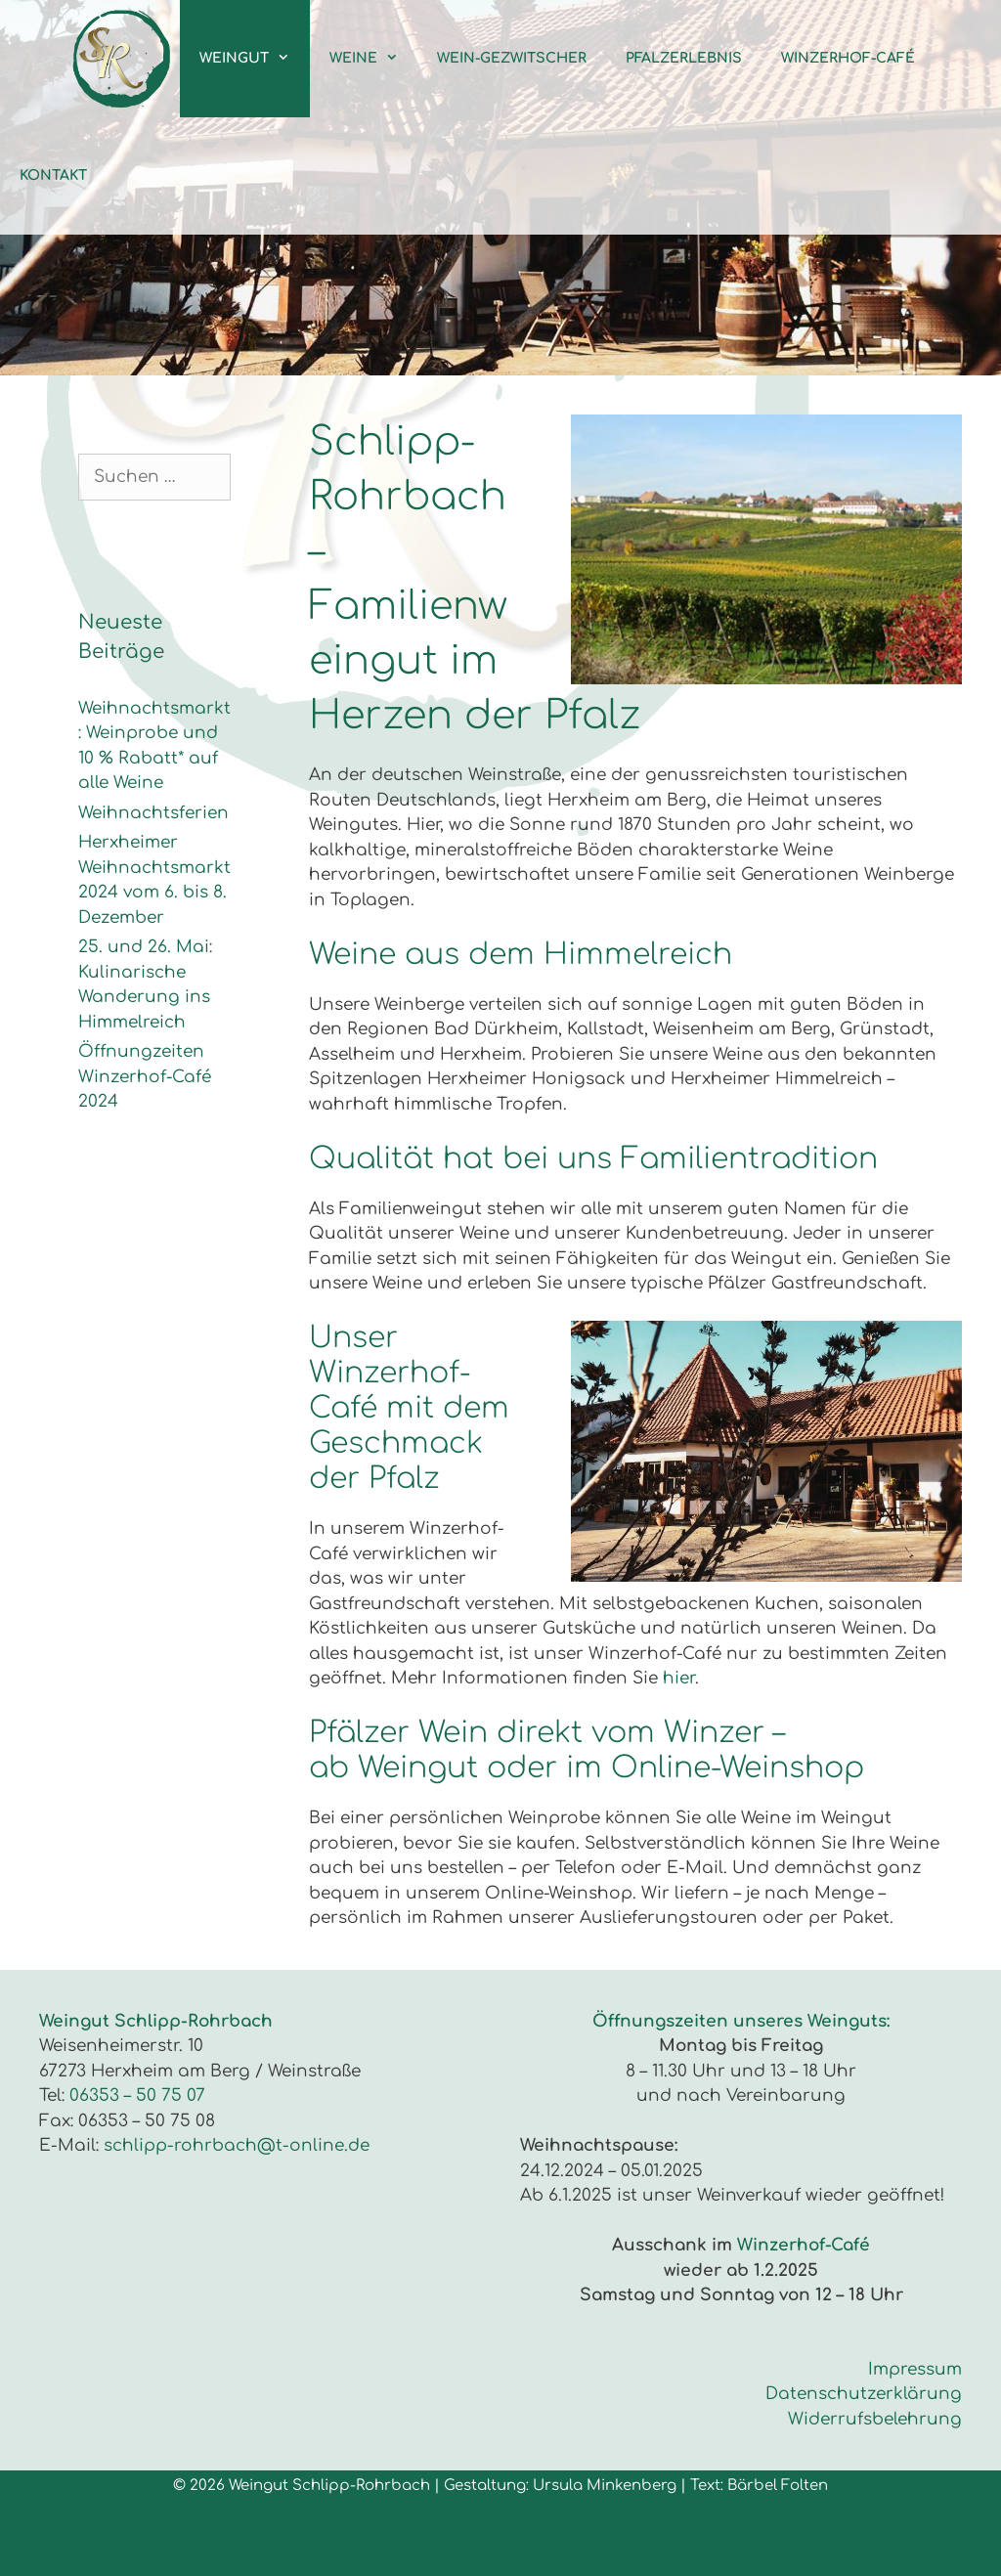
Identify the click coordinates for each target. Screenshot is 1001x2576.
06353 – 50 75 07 (137, 2095)
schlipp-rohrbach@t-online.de (237, 2145)
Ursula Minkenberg (604, 2485)
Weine (373, 58)
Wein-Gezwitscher (512, 58)
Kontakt (53, 175)
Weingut (254, 58)
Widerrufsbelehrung (875, 2419)
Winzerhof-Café (848, 58)
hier (679, 1678)
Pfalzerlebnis (684, 58)
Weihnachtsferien (153, 813)
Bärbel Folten (777, 2485)
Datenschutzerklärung (863, 2393)
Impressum (915, 2369)
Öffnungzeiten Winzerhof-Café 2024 (144, 1076)
